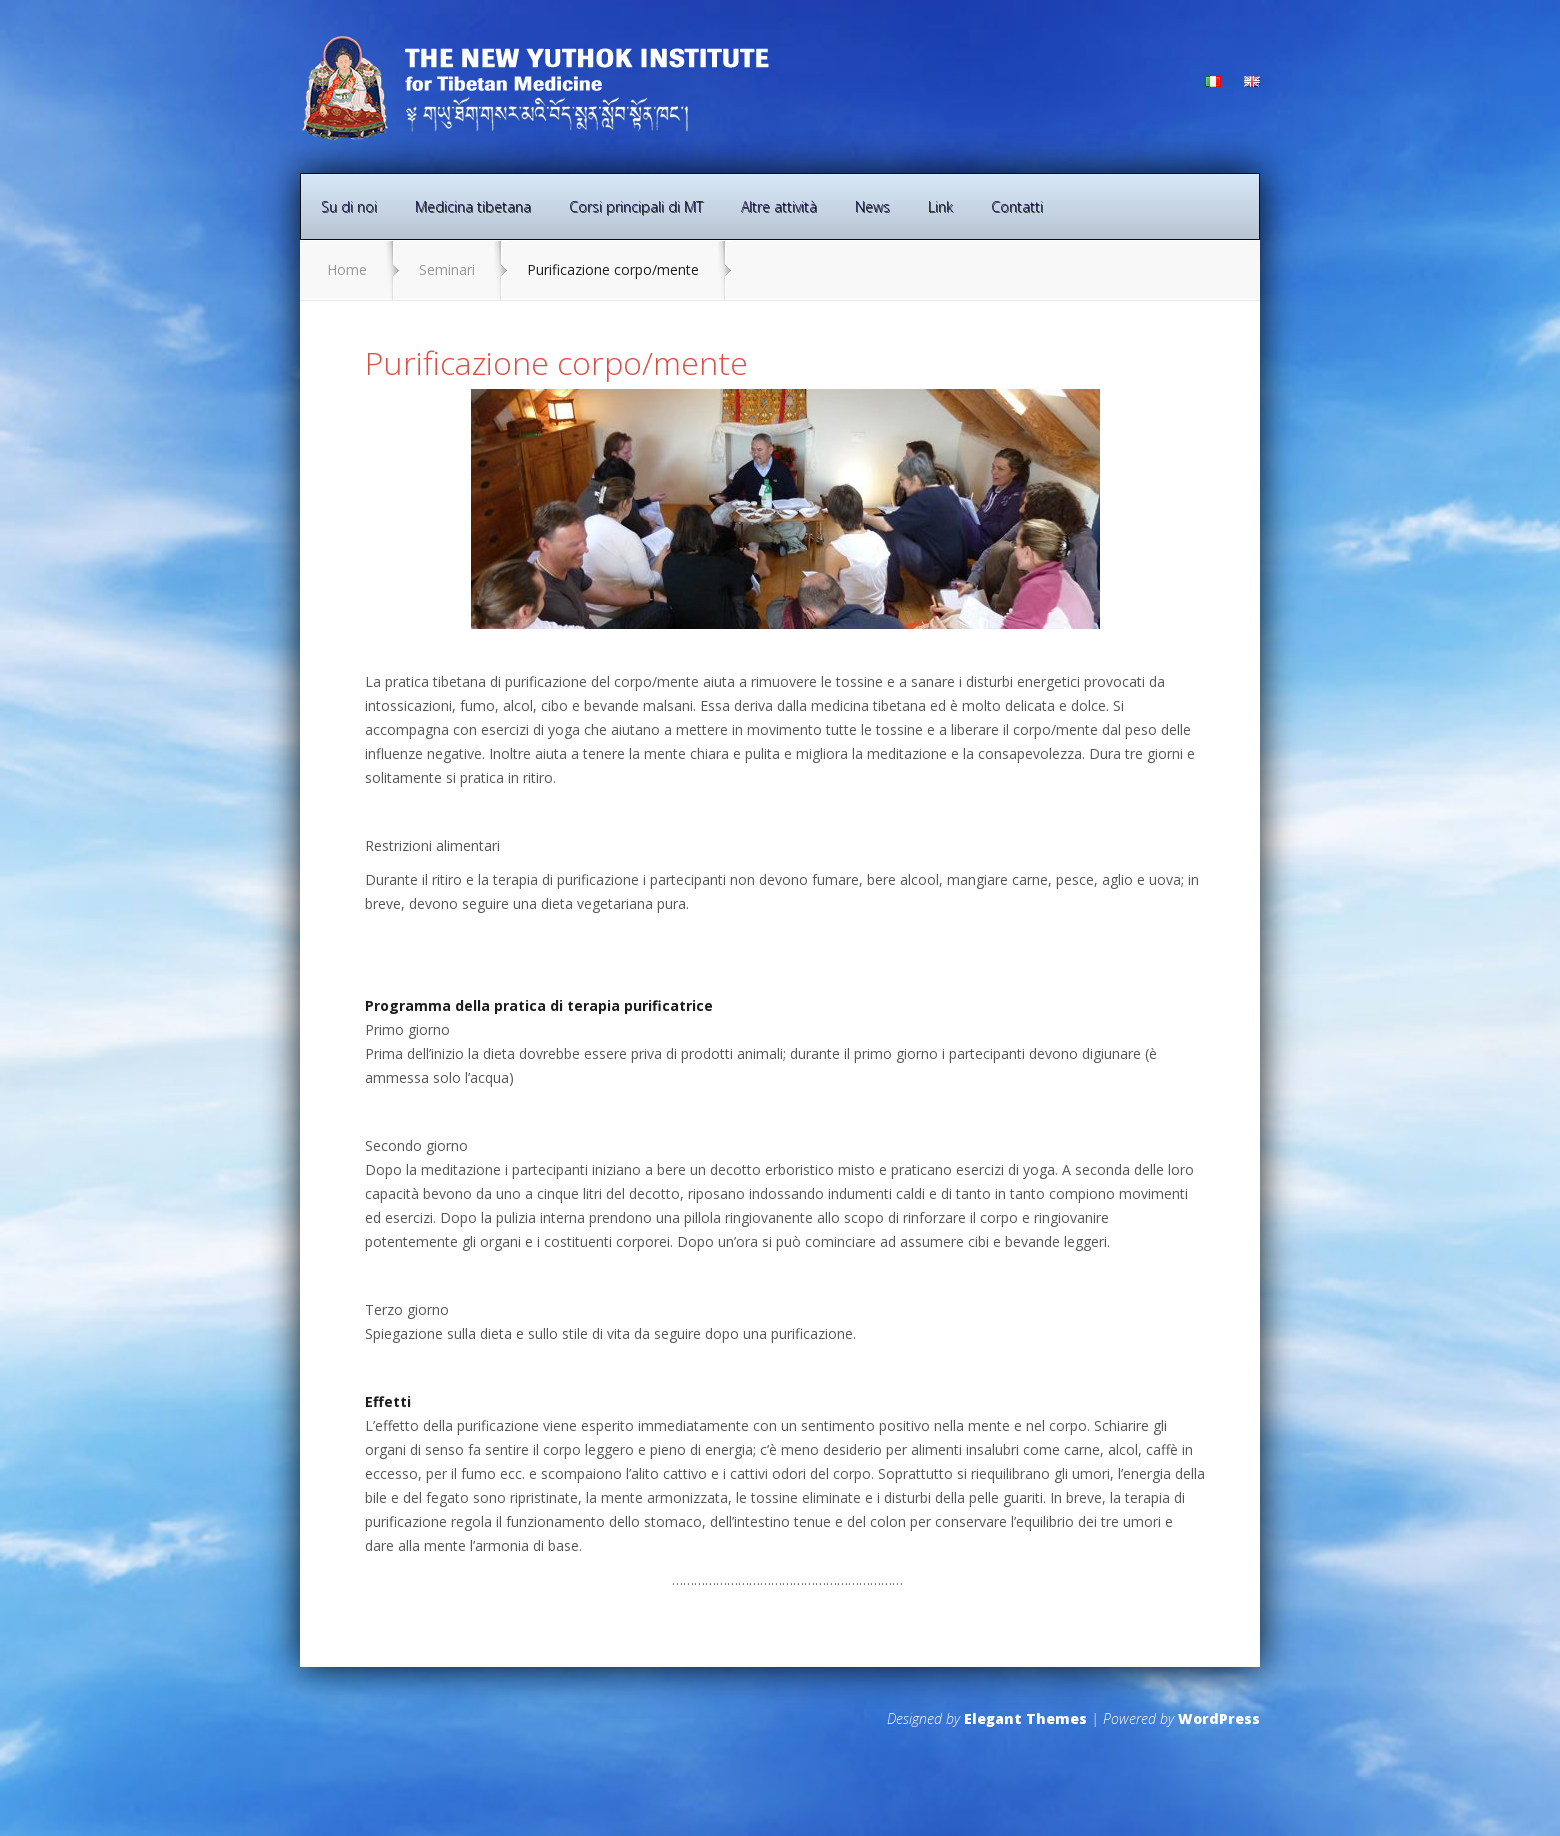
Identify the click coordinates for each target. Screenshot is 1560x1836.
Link (940, 206)
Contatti (1017, 206)
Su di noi (349, 206)
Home (347, 269)
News (872, 206)
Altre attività (779, 206)
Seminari (447, 269)
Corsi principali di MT (636, 206)
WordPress (1219, 1718)
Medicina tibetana (473, 206)
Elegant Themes (1025, 1718)
